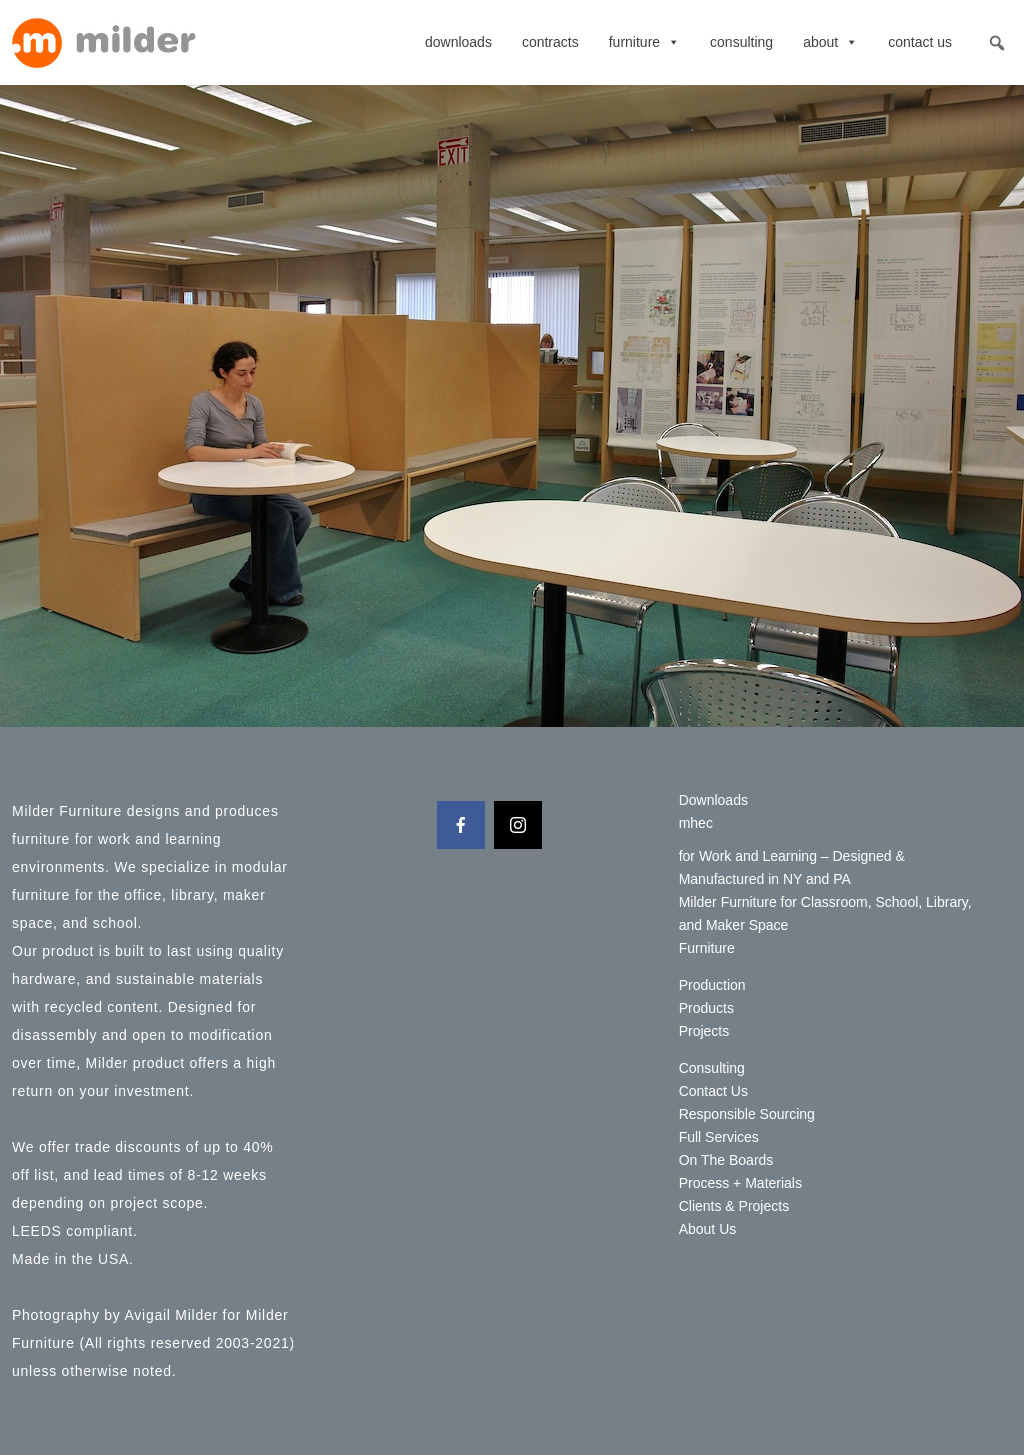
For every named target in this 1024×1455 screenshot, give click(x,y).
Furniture (644, 42)
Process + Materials (740, 1183)
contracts (550, 42)
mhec (696, 823)
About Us (708, 1229)
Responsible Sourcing (747, 1114)
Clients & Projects (734, 1206)
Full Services (719, 1137)
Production (712, 985)
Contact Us (920, 42)
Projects (704, 1031)
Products (706, 1008)
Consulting (741, 42)
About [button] (830, 42)
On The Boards (726, 1160)
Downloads (458, 42)
